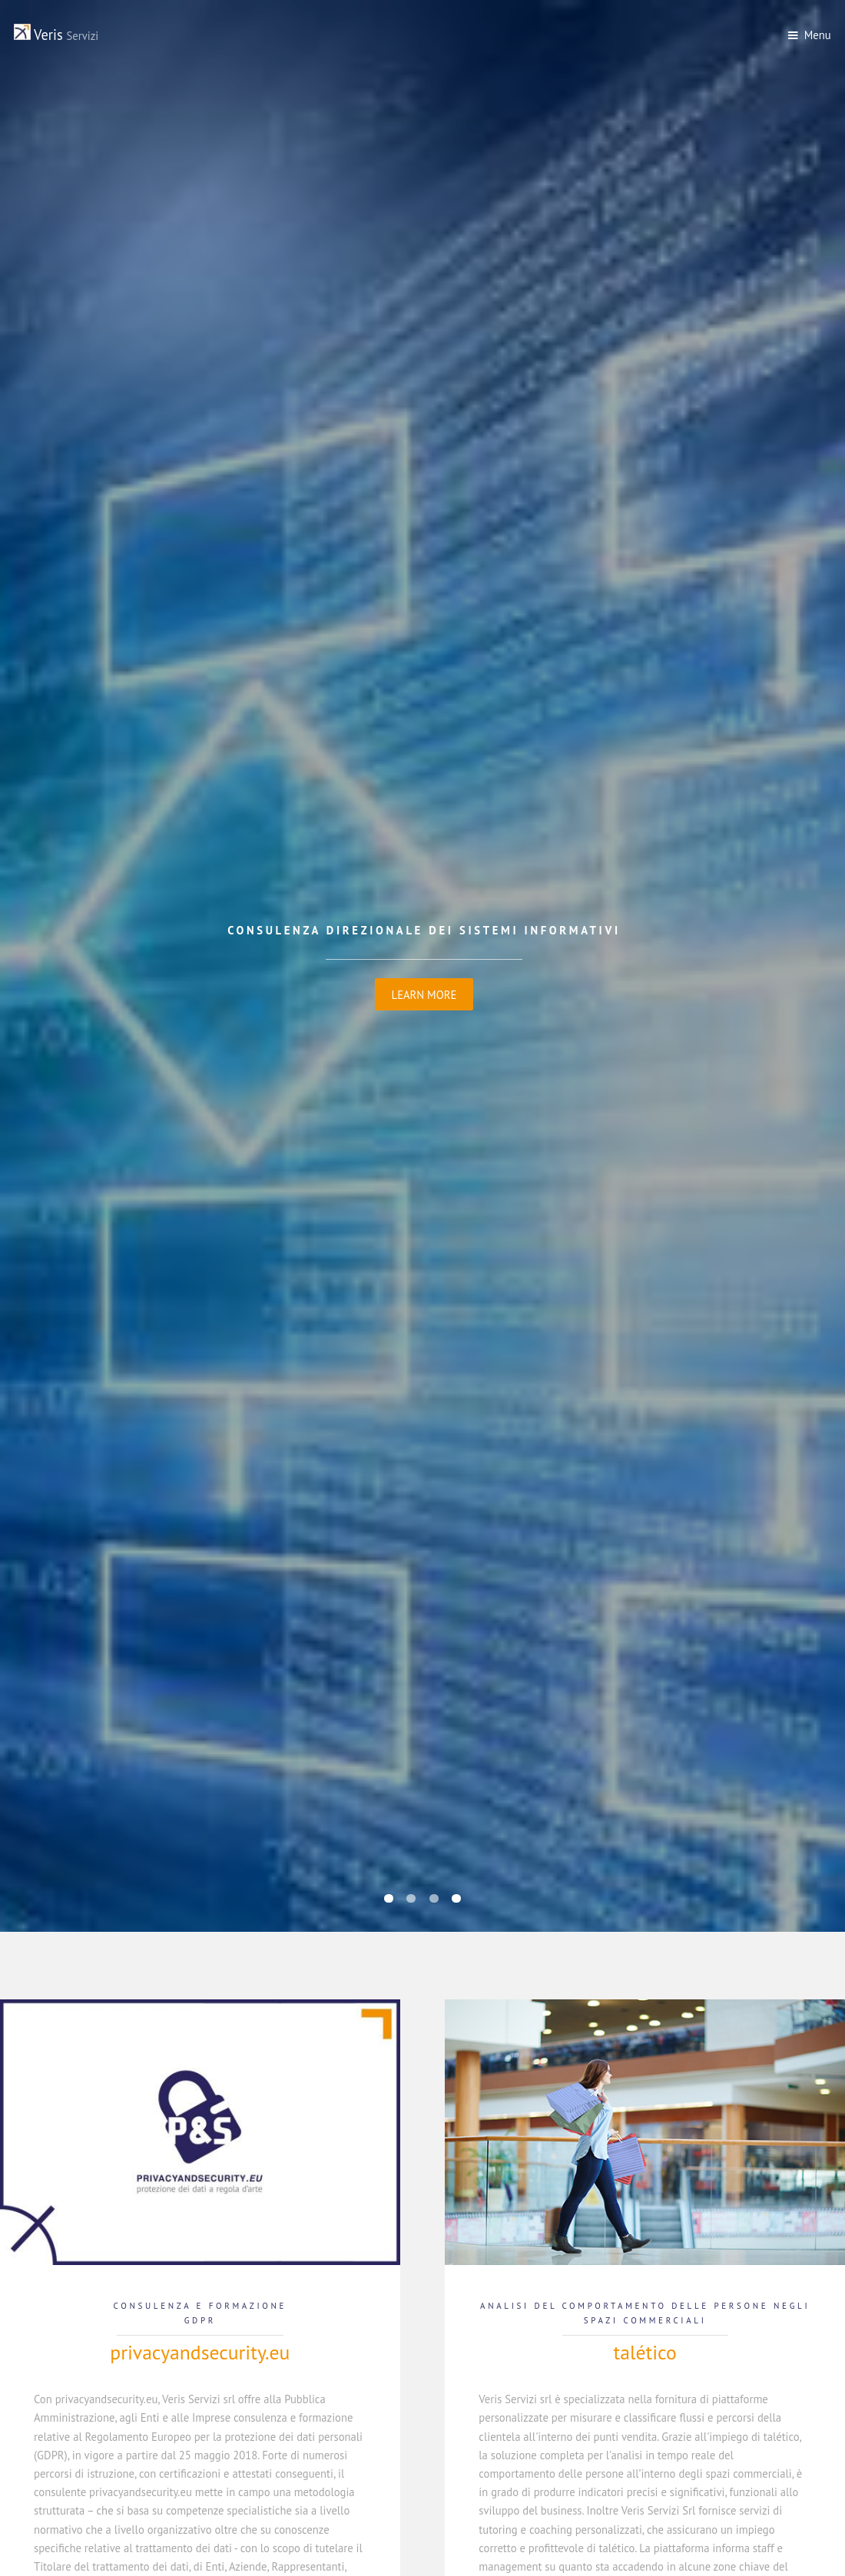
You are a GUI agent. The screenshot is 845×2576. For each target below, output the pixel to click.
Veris (56, 34)
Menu (817, 35)
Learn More (424, 994)
